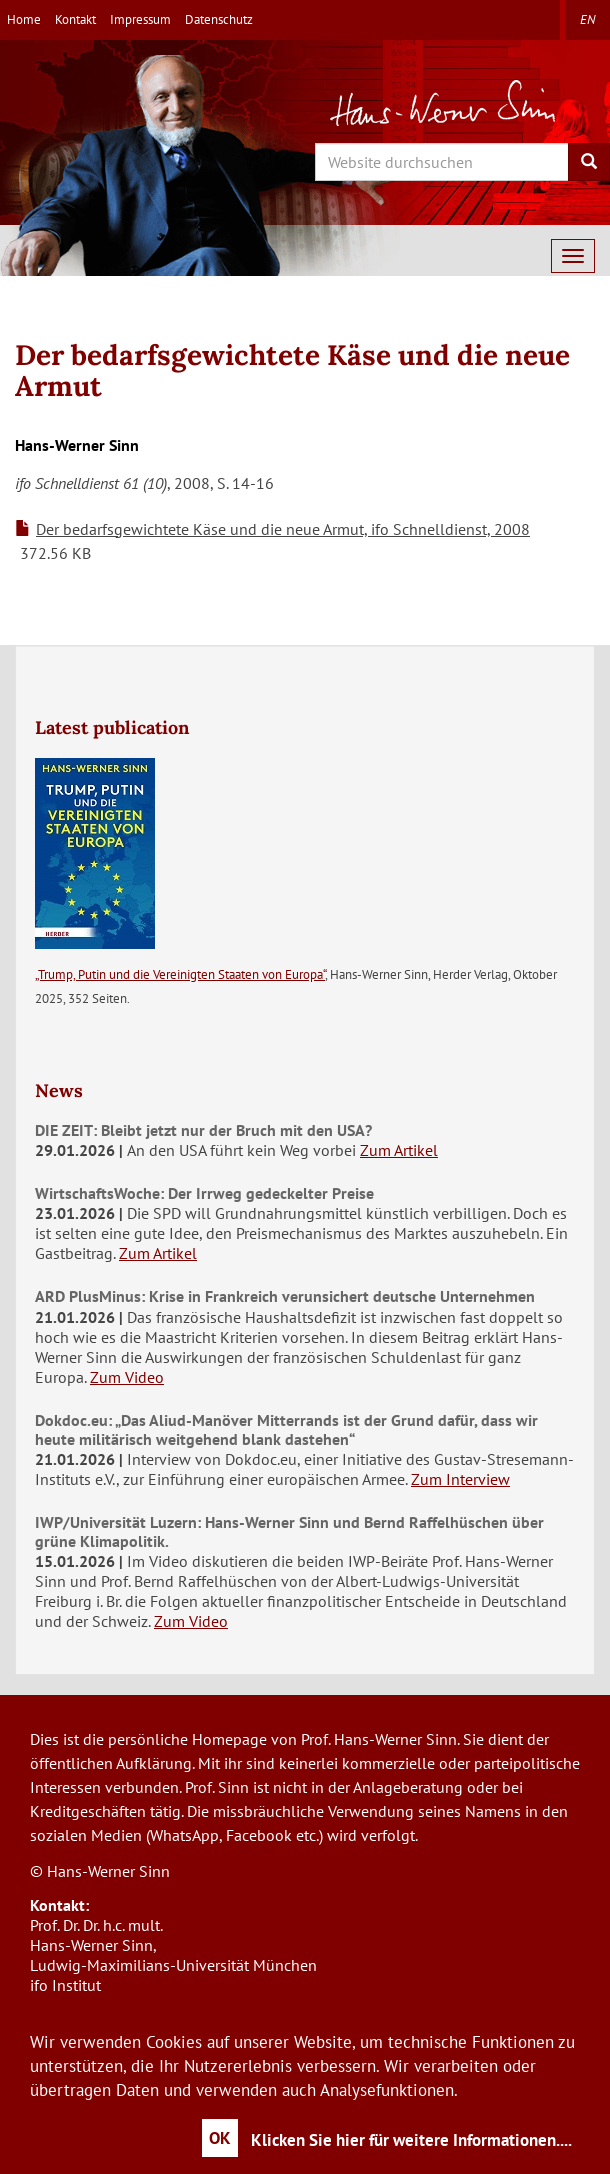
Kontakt (75, 19)
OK (220, 2138)
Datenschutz (219, 19)
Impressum (140, 19)
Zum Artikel (399, 1150)
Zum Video (127, 1377)
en (587, 19)
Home (24, 19)
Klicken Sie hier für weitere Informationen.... (411, 2140)
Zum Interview (460, 1479)
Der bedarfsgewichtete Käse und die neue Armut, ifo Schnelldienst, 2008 (283, 529)
